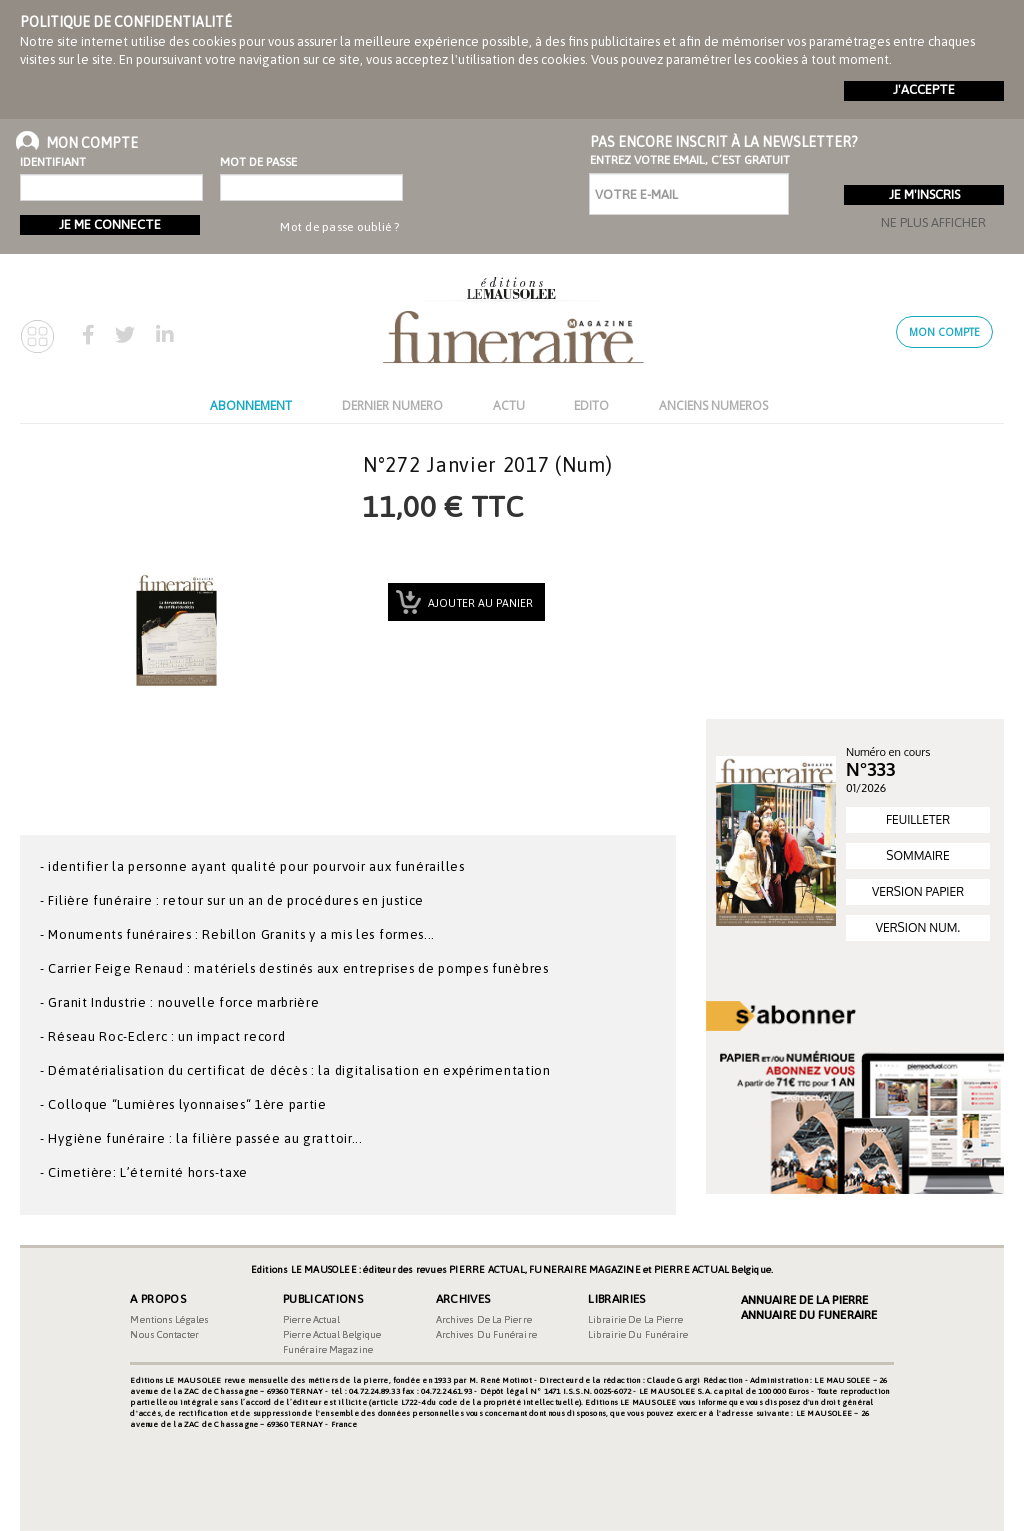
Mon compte (944, 332)
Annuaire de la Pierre (804, 1300)
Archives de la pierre (484, 1319)
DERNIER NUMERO (392, 405)
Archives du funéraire (486, 1334)
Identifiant (53, 162)
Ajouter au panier (479, 603)
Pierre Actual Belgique (332, 1334)
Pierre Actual (311, 1319)
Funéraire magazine (328, 1349)
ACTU (509, 405)
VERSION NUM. (918, 927)
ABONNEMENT (251, 405)
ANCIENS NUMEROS (713, 405)
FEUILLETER (918, 819)
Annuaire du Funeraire (809, 1315)
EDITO (591, 405)
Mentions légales (169, 1319)
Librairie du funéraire (638, 1334)
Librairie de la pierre (635, 1319)
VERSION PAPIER (918, 891)
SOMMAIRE (917, 855)
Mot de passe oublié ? (339, 227)
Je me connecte (110, 224)
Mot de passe (255, 162)
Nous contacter (164, 1334)
